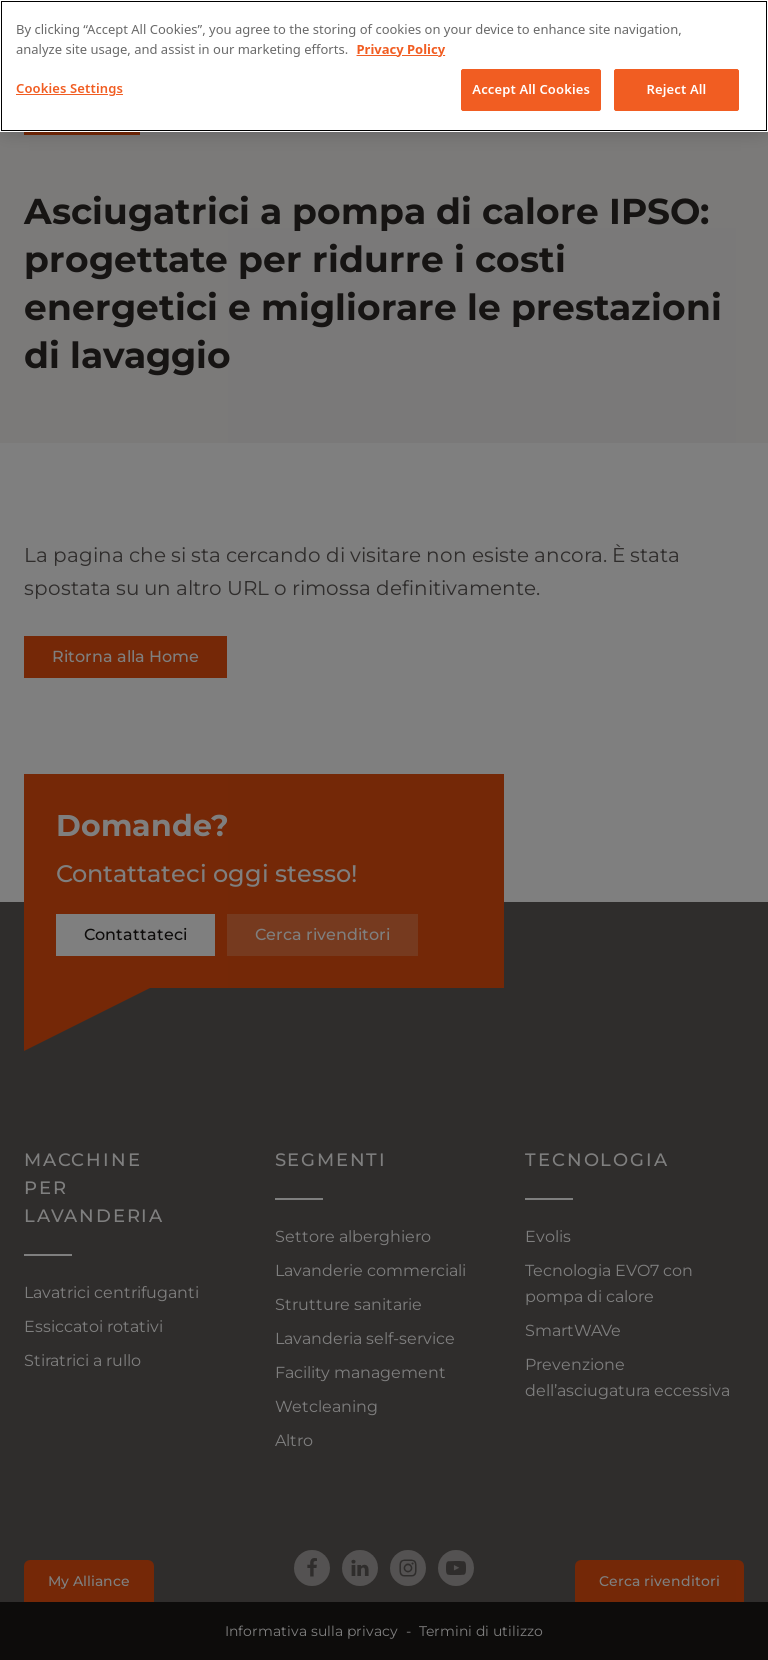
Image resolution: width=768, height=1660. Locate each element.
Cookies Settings (69, 88)
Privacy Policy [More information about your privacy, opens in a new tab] (401, 49)
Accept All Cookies (531, 89)
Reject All (677, 89)
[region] (384, 66)
